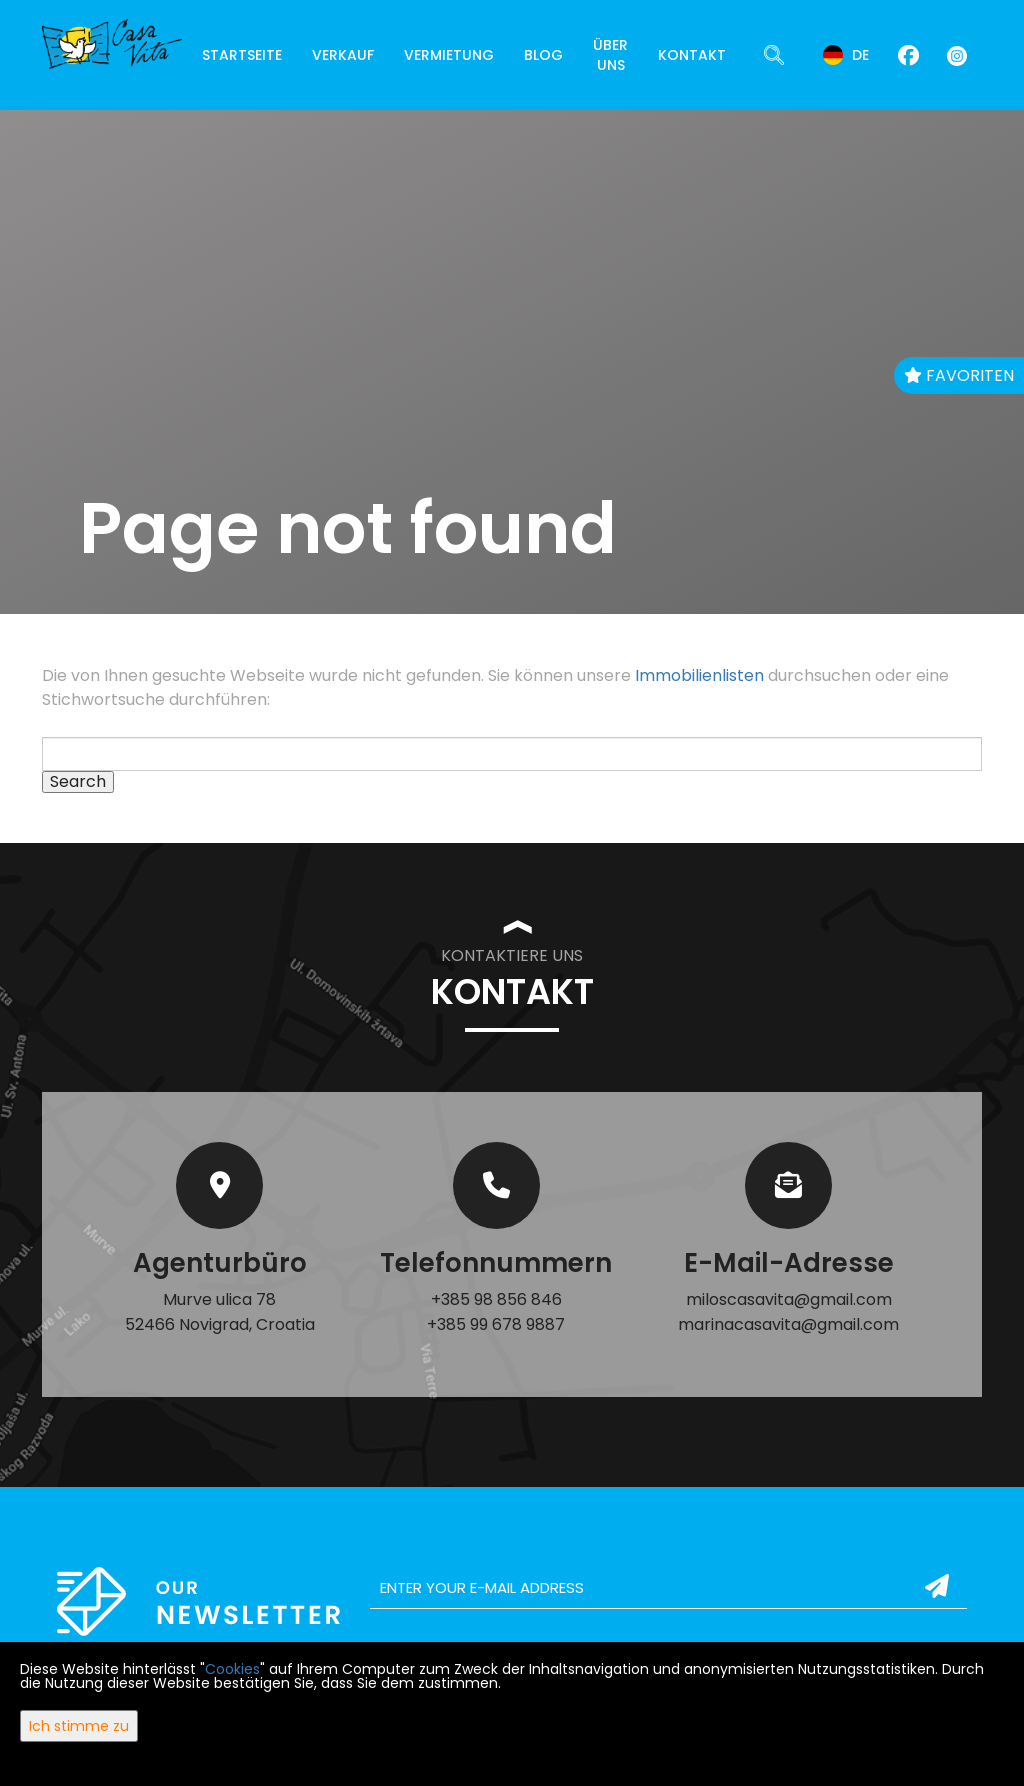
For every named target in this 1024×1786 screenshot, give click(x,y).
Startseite (242, 55)
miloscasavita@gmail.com (789, 1299)
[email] (668, 1588)
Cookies (232, 1669)
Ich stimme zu (79, 1726)
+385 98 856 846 (496, 1299)
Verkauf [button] (343, 55)
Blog (543, 55)
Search (78, 782)
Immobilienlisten (699, 675)
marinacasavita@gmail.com (788, 1324)
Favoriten (959, 375)
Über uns (610, 55)
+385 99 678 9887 (496, 1324)
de (846, 55)
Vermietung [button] (449, 55)
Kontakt (692, 55)
